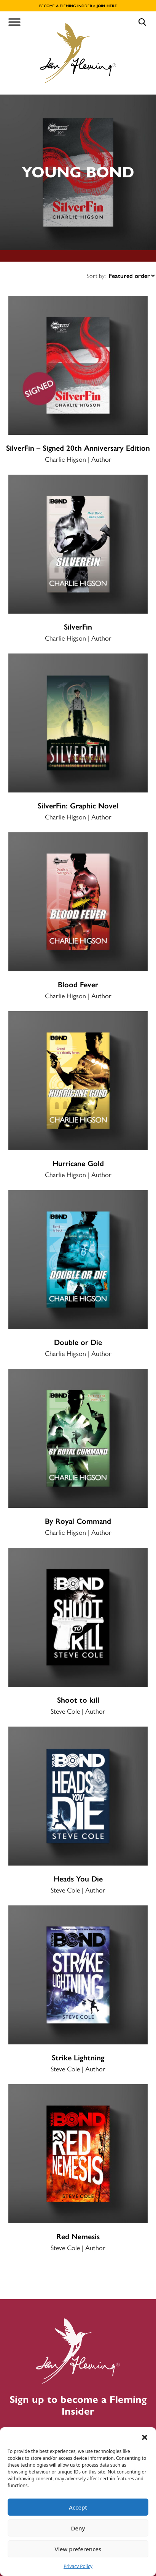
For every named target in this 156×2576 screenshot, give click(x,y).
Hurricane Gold (78, 1163)
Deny (78, 2528)
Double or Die (78, 1342)
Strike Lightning (78, 2057)
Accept (78, 2507)
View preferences (78, 2549)
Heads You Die (78, 1878)
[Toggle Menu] (14, 21)
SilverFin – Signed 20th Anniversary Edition (78, 448)
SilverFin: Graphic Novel (78, 805)
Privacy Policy (78, 2566)
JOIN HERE (107, 5)
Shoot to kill (78, 1700)
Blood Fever (78, 984)
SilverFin (78, 626)
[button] (144, 2436)
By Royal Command (78, 1521)
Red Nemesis (78, 2236)
